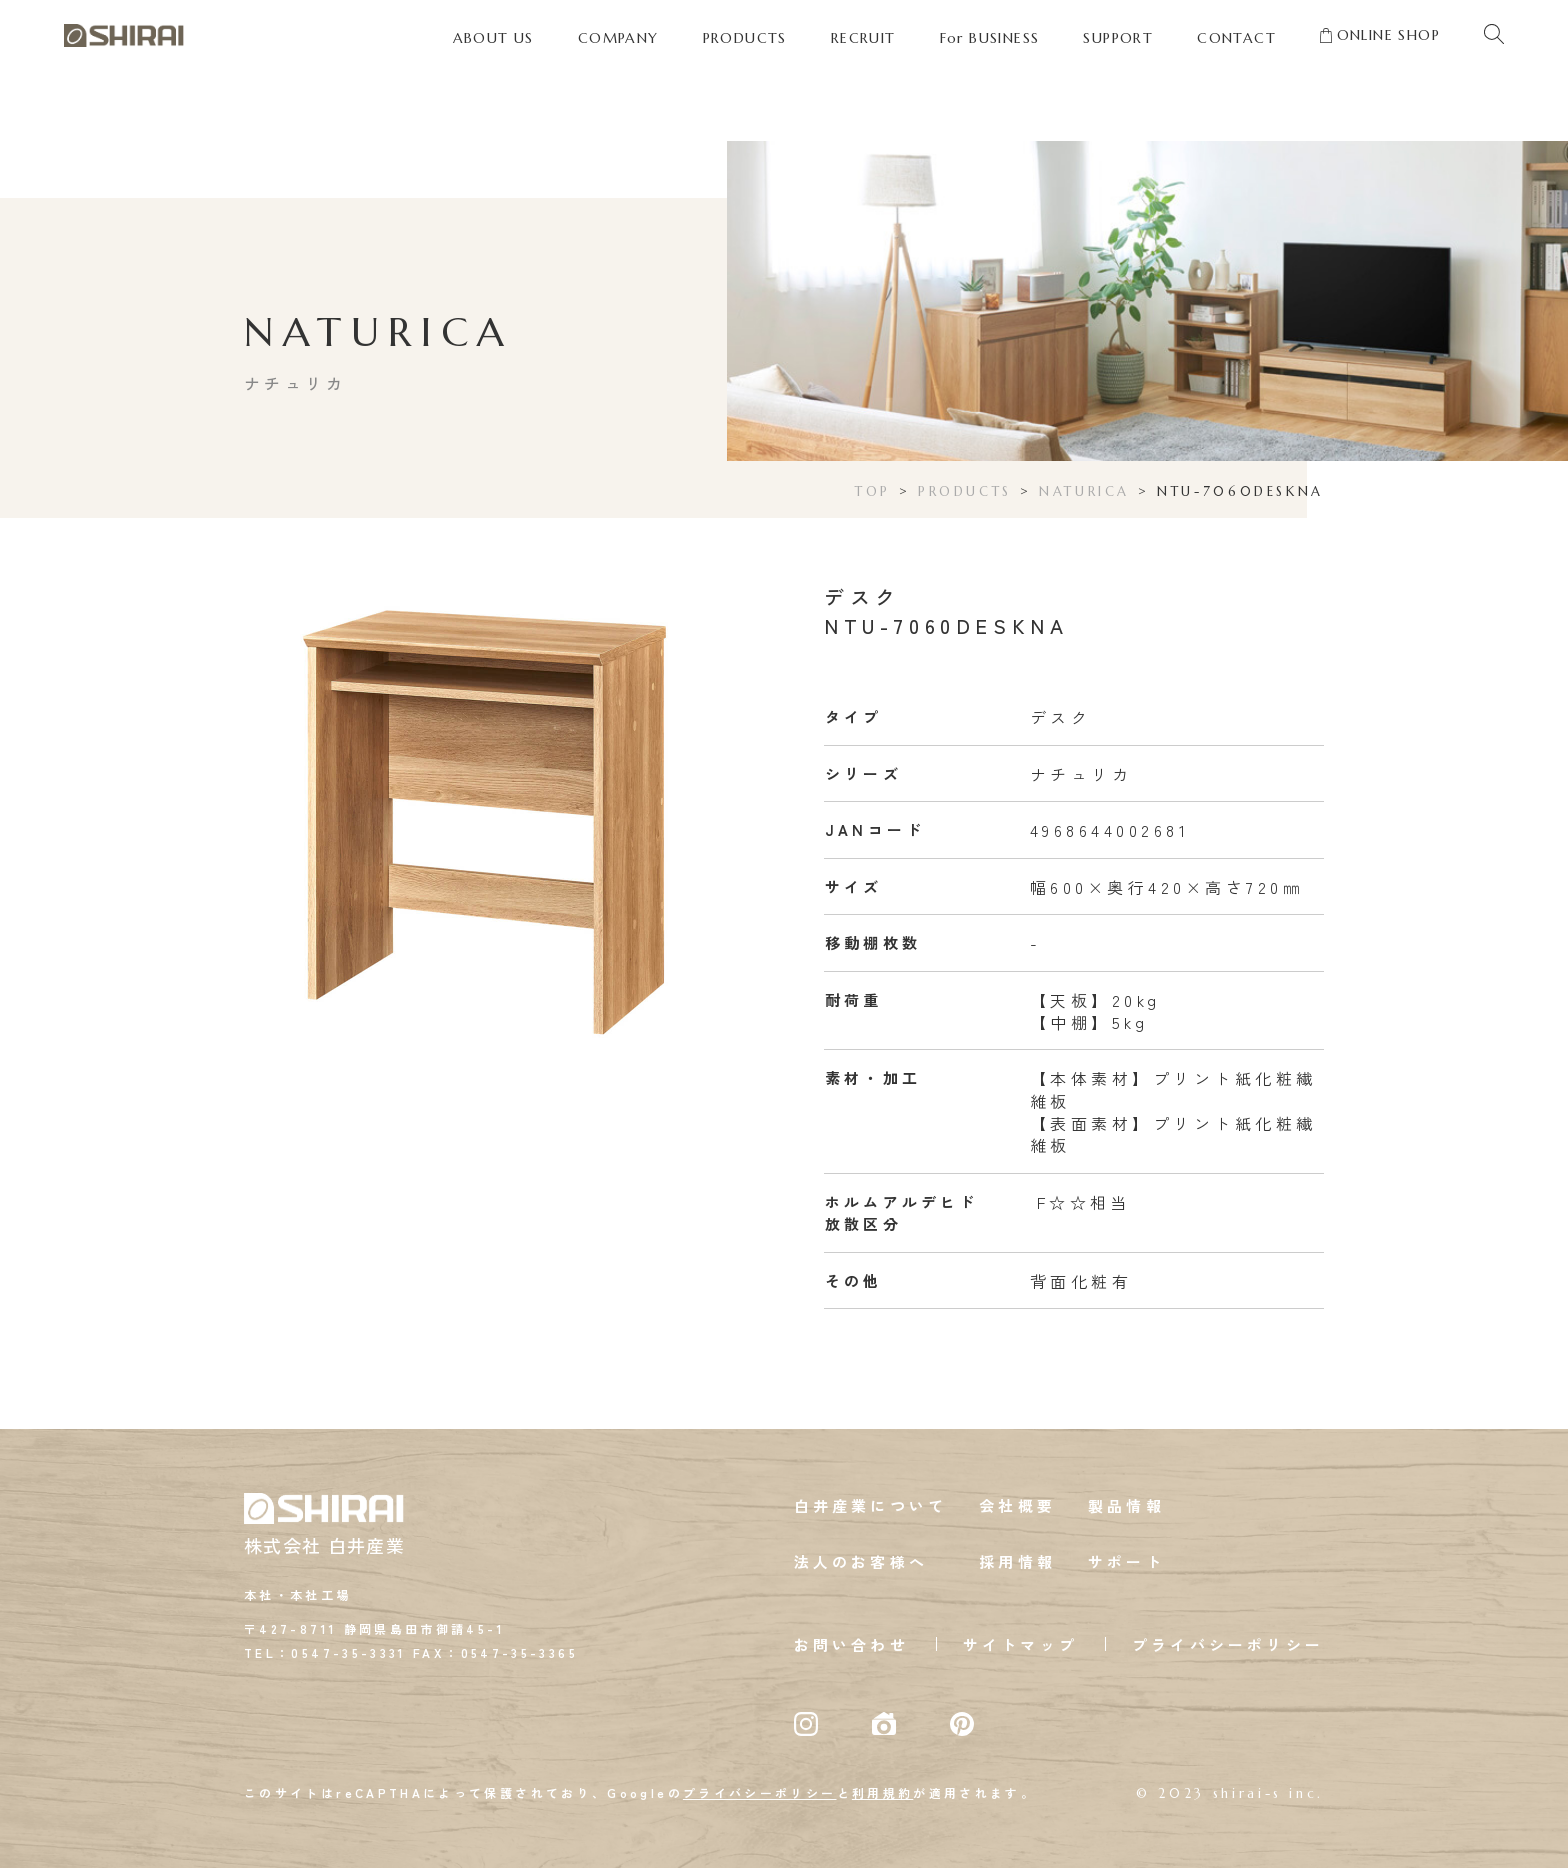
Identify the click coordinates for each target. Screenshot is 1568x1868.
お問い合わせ (851, 1644)
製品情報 (1126, 1505)
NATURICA (1084, 491)
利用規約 (882, 1792)
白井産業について (871, 1505)
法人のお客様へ (861, 1561)
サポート (1126, 1561)
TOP (873, 491)
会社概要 (1017, 1505)
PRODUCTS (965, 491)
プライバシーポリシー (1228, 1644)
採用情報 (1017, 1561)
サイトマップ (1020, 1644)
